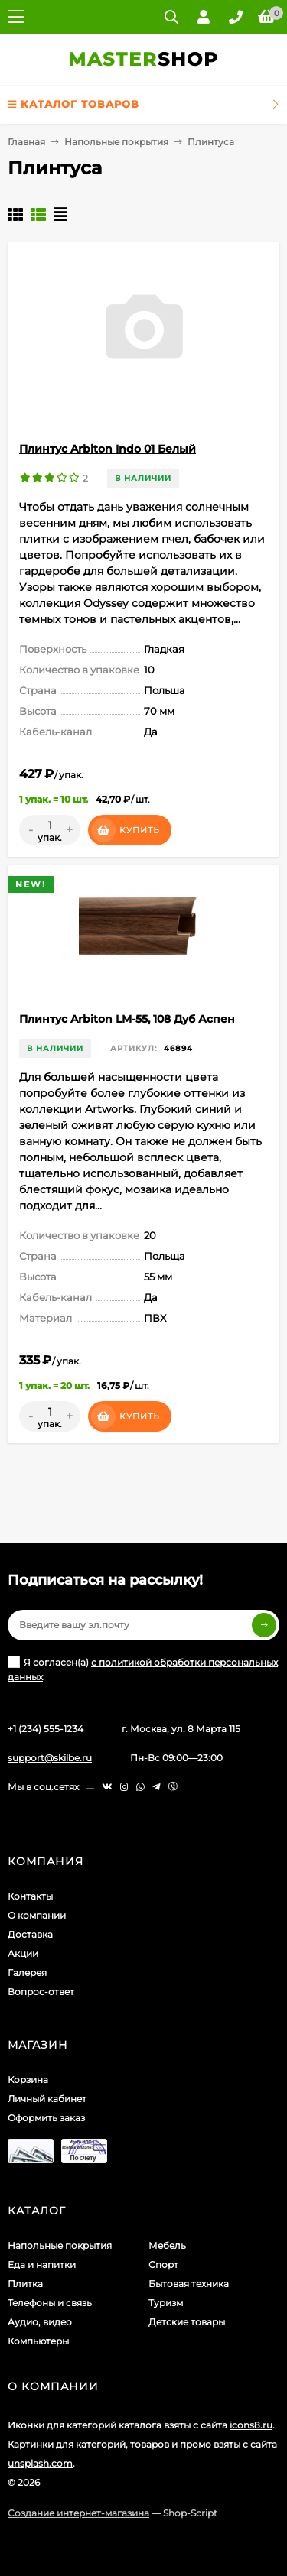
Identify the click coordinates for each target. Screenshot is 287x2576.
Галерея (27, 1972)
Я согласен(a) (143, 1669)
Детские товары (186, 2322)
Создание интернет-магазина (78, 2513)
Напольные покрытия (116, 142)
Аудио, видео (40, 2322)
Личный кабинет (47, 2098)
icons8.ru (251, 2425)
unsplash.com (40, 2463)
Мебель (167, 2245)
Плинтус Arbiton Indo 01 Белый (107, 449)
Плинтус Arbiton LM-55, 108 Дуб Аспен (127, 1019)
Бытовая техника (188, 2283)
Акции (23, 1953)
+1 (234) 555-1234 (45, 1728)
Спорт (163, 2264)
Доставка (30, 1934)
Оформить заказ (46, 2117)
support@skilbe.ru (50, 1757)
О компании (37, 1915)
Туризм (165, 2302)
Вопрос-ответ (41, 1991)
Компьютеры (38, 2341)
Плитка (25, 2283)
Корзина (28, 2079)
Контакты (30, 1896)
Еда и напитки (42, 2264)
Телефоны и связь (50, 2302)
